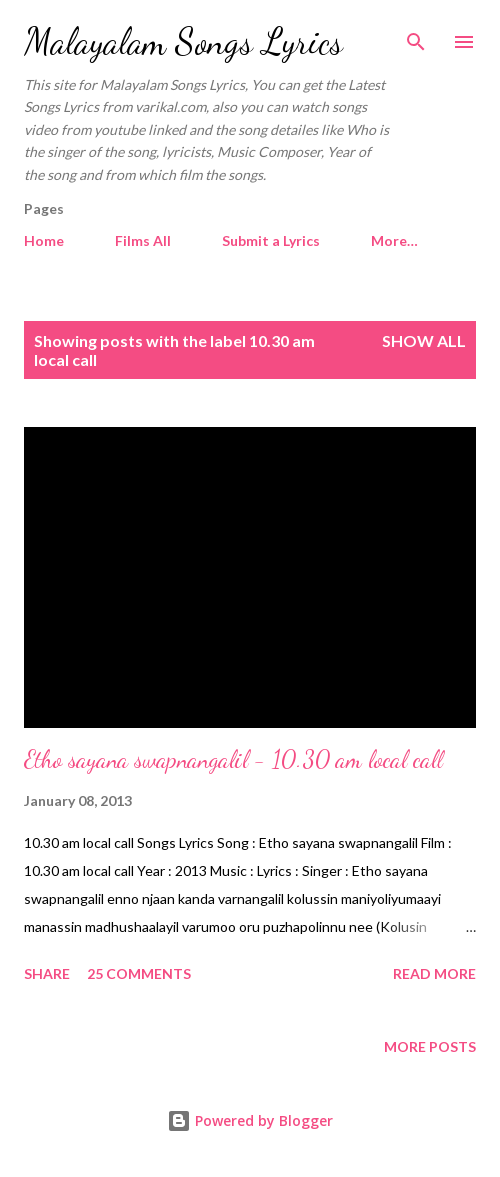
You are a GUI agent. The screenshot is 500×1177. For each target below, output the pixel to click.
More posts (430, 1046)
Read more (434, 973)
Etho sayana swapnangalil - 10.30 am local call (233, 759)
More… (394, 240)
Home (44, 240)
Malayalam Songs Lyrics (183, 41)
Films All (143, 240)
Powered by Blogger (250, 1120)
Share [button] (47, 973)
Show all (424, 340)
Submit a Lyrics (271, 240)
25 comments (139, 973)
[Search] (416, 36)
